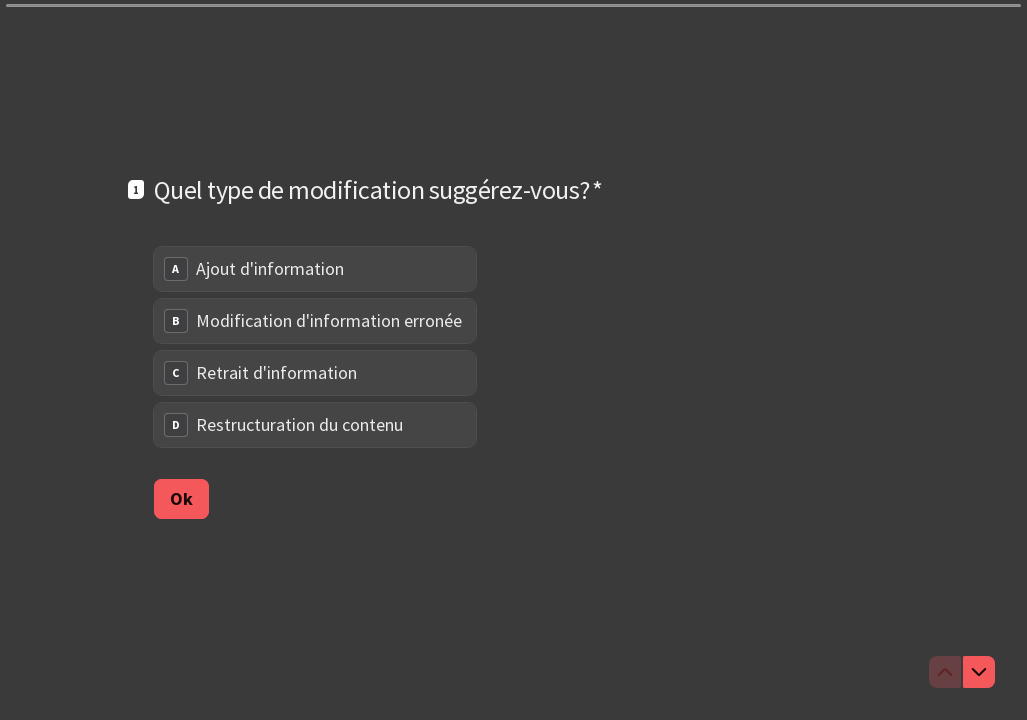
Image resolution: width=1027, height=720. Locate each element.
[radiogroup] (315, 347)
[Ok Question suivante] (181, 498)
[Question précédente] (945, 672)
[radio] (315, 269)
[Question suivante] (979, 672)
